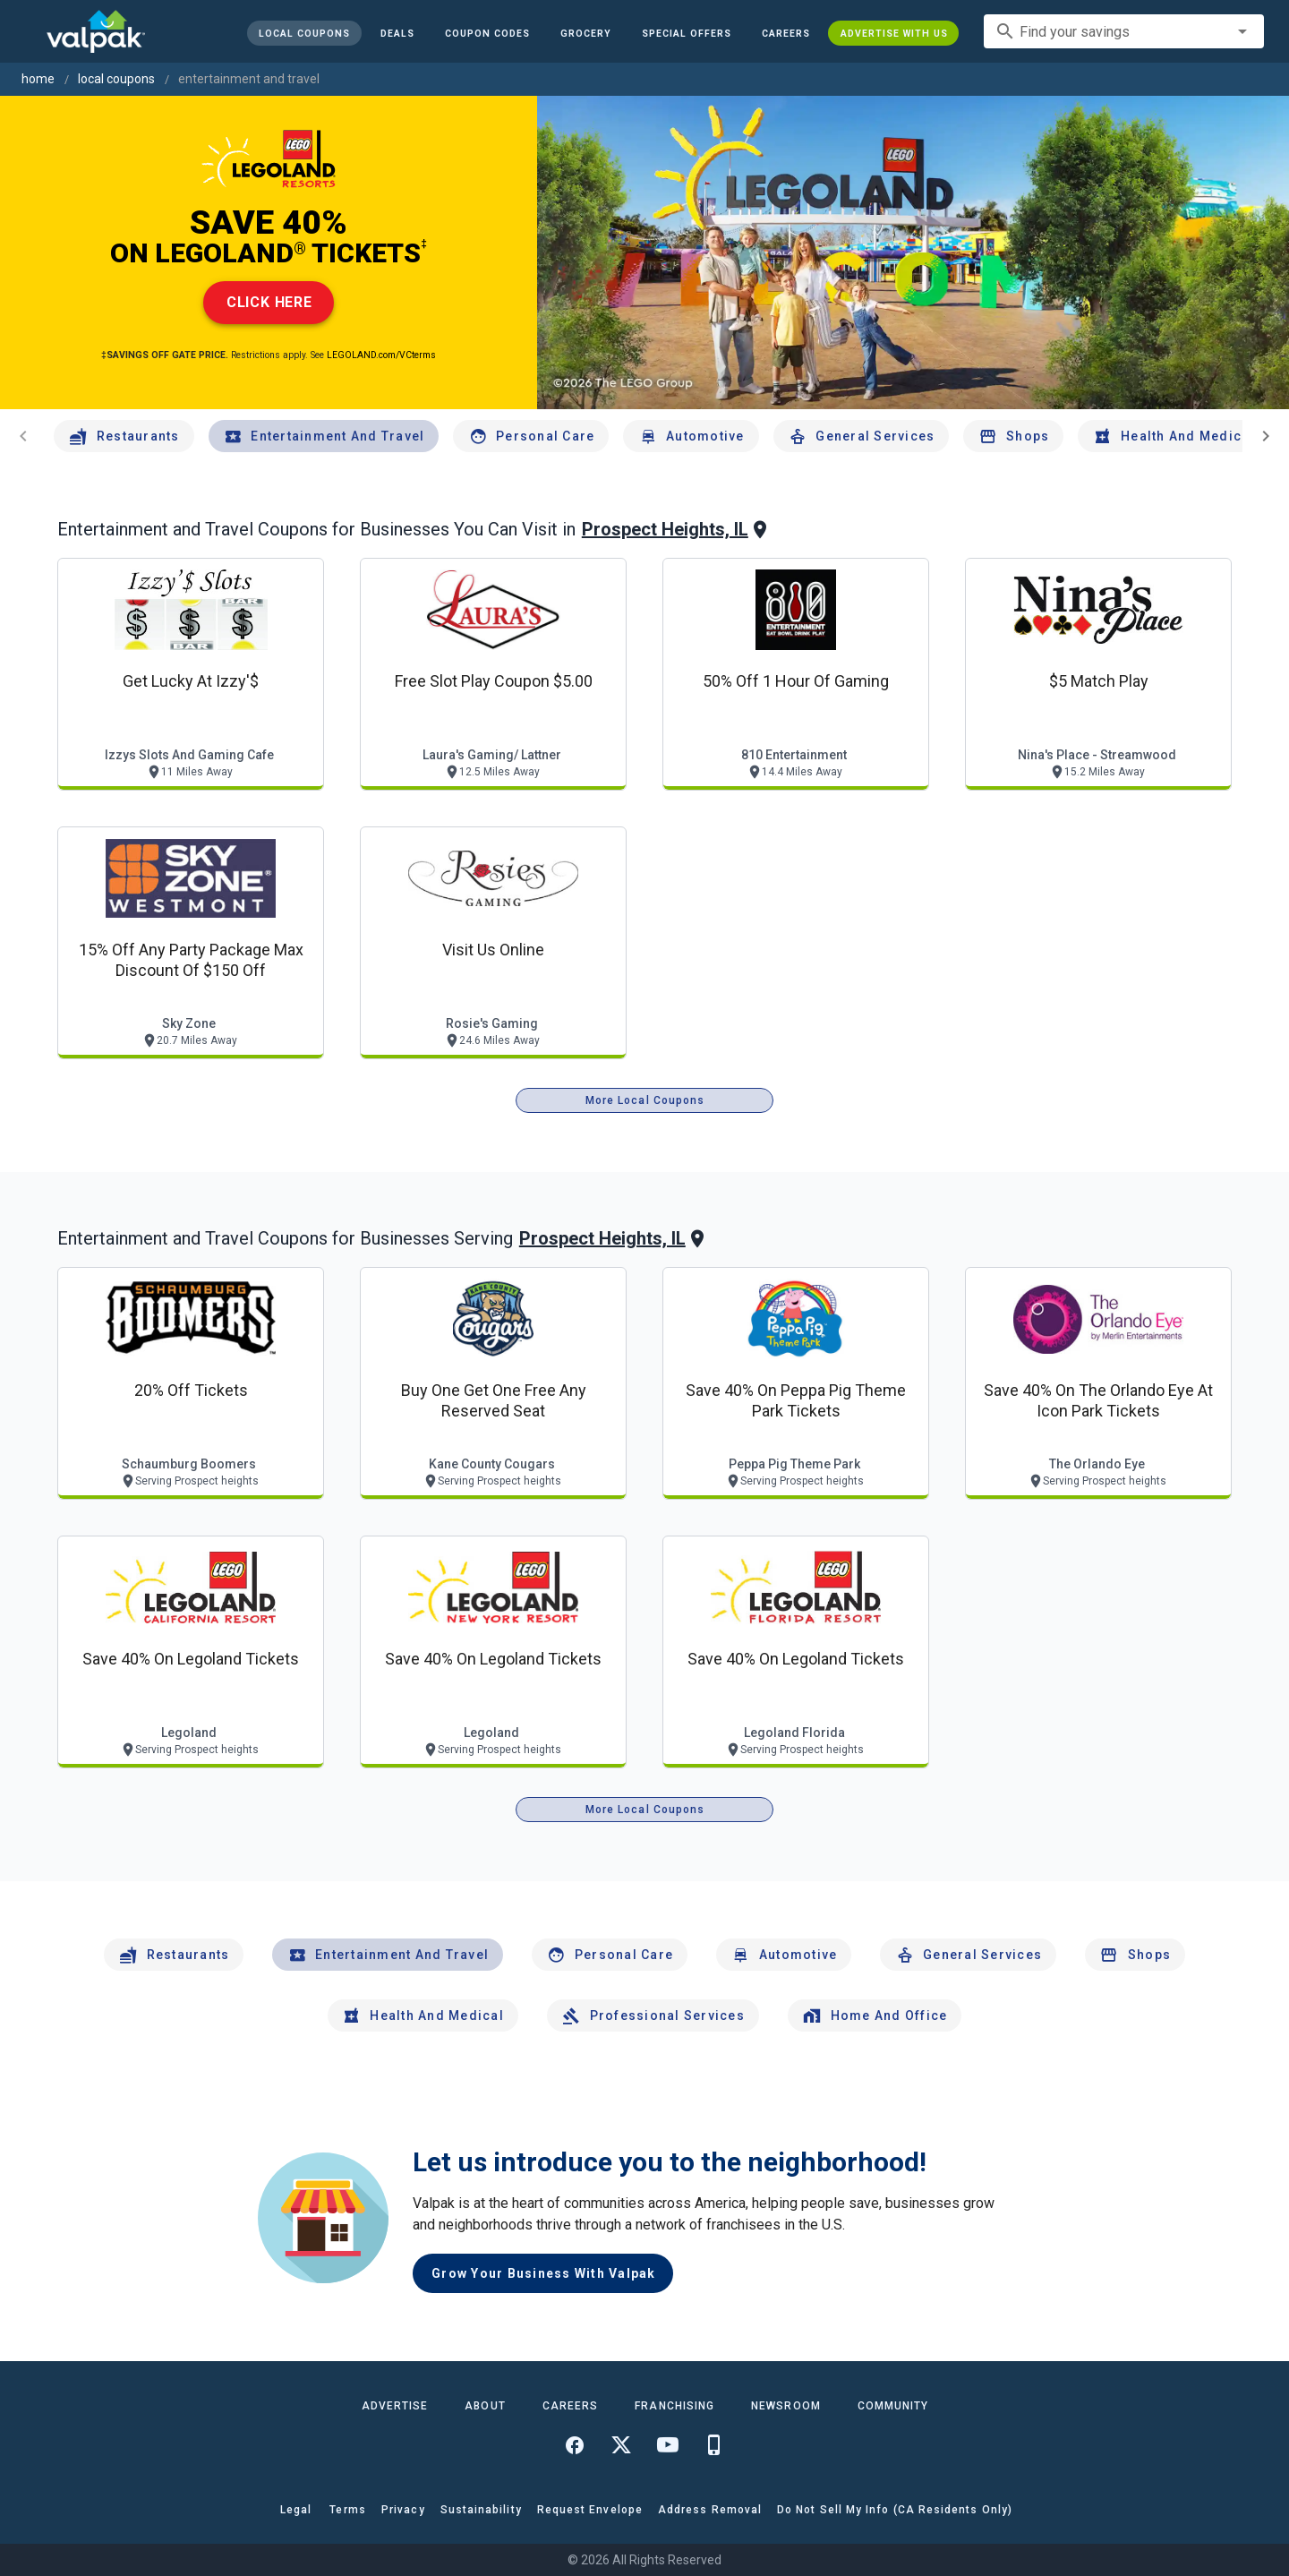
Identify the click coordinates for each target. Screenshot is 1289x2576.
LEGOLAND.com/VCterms (381, 355)
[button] (685, 33)
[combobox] (1124, 31)
